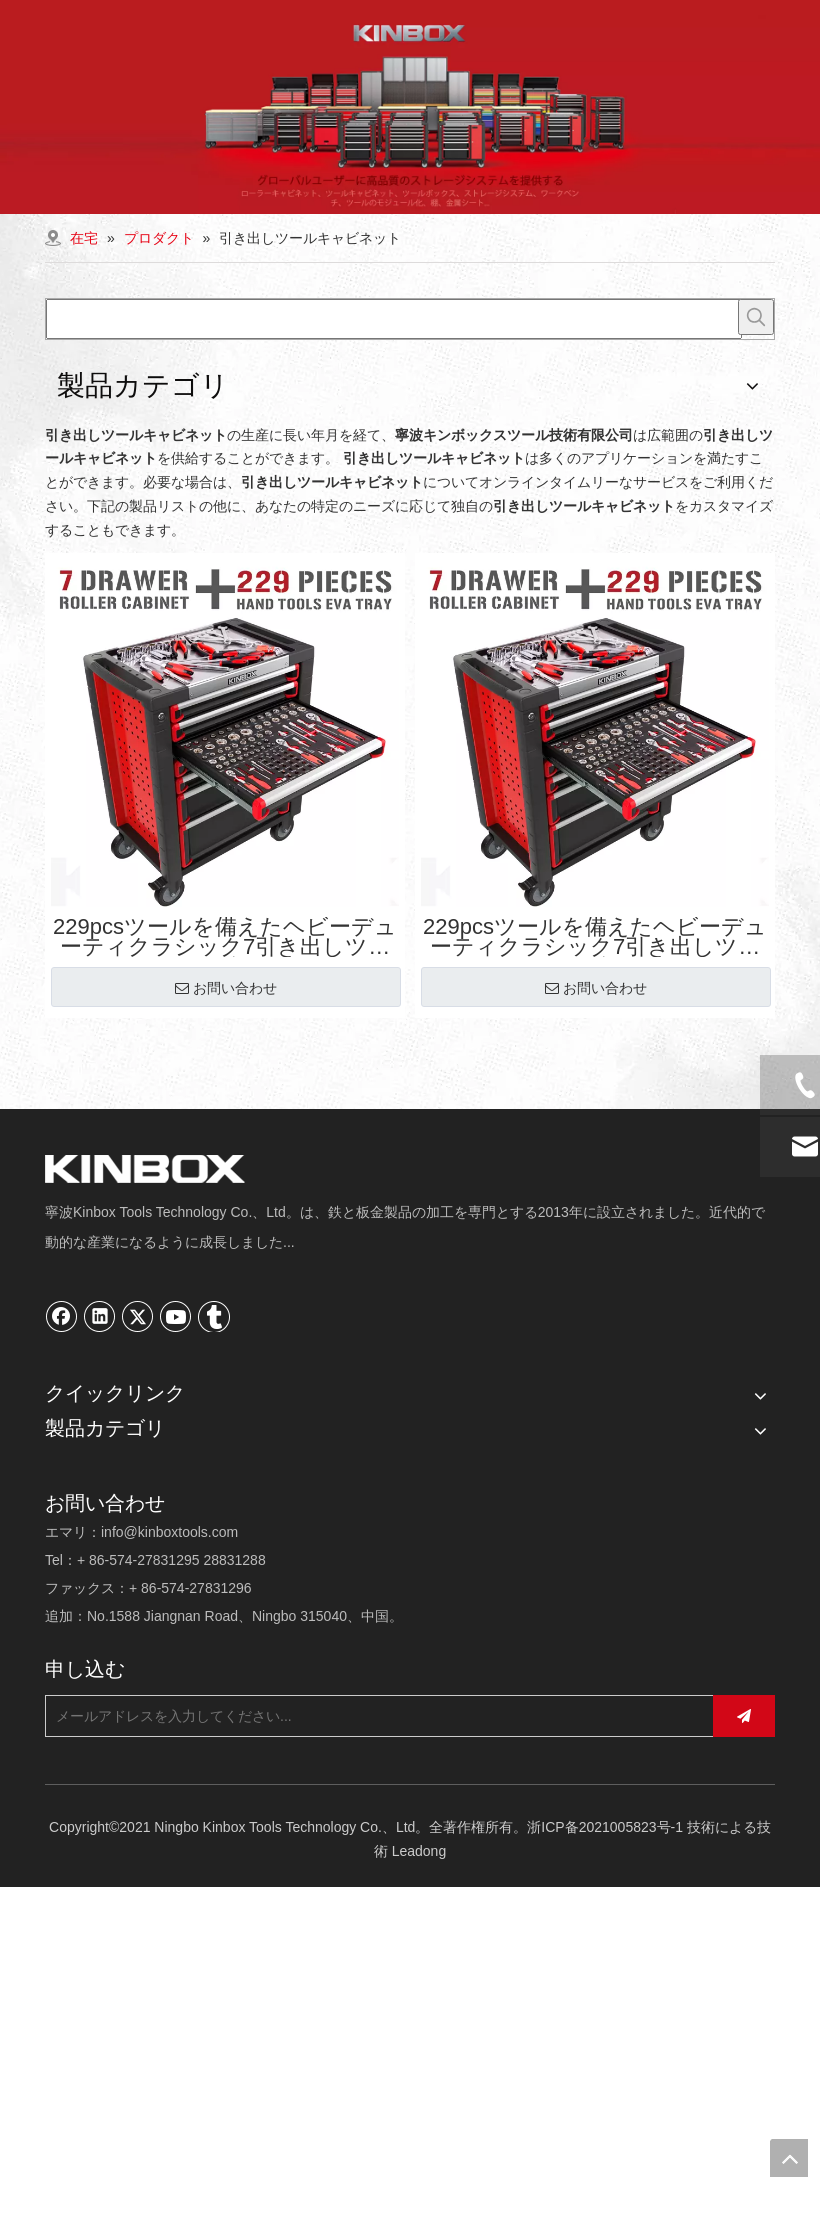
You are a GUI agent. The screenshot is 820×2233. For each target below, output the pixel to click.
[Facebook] (62, 1316)
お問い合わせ (226, 988)
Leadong (419, 1851)
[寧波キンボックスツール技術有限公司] (145, 1169)
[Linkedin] (100, 1316)
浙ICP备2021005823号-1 (605, 1827)
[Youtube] (176, 1316)
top (789, 2158)
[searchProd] (394, 319)
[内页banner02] (410, 107)
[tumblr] (214, 1316)
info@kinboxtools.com (169, 1532)
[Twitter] (138, 1316)
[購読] (744, 1716)
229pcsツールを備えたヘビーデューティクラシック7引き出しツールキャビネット (225, 937)
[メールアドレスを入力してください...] (373, 1716)
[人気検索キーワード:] (756, 317)
